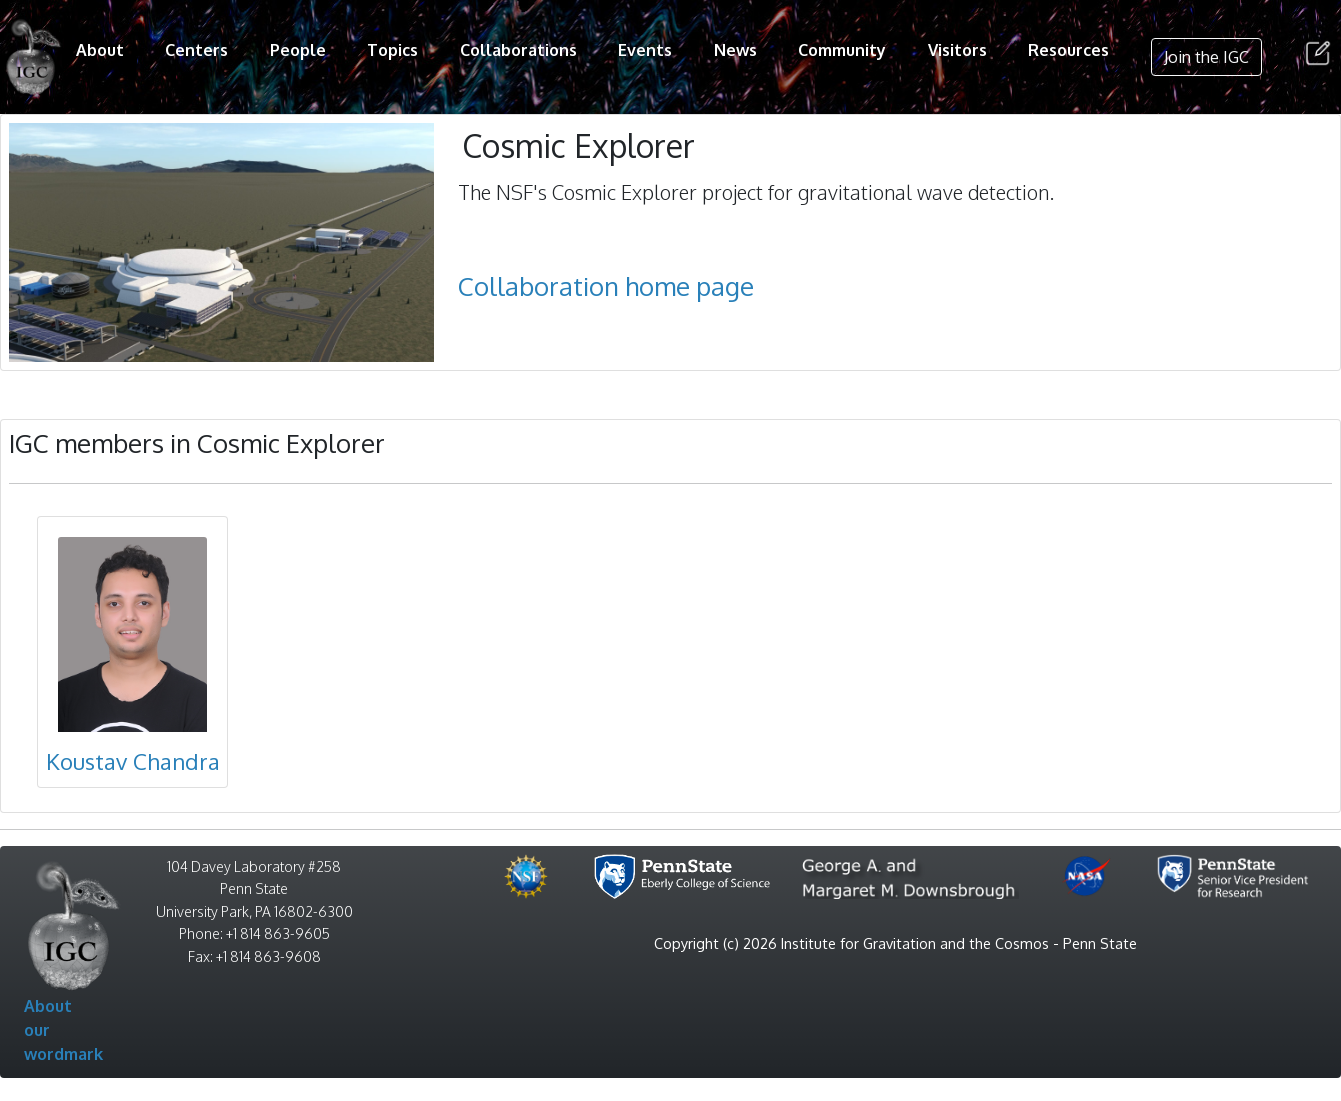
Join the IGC (1206, 57)
